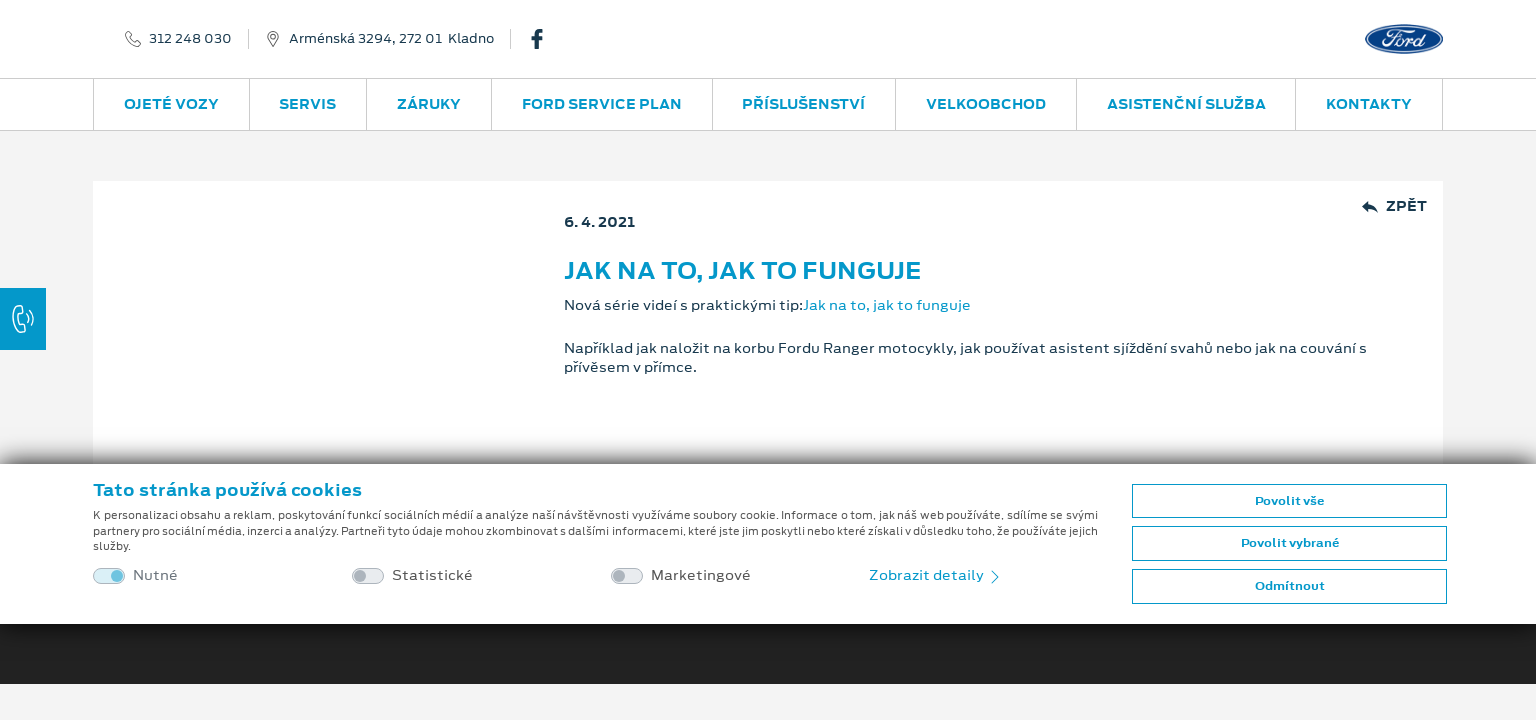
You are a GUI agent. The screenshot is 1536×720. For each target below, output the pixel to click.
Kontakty (1369, 104)
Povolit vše (1289, 501)
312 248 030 (190, 39)
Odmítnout (1290, 586)
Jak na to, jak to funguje (887, 305)
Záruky (429, 104)
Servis (307, 104)
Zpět (1394, 206)
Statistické (432, 575)
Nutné (155, 575)
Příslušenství (803, 104)
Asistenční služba (1186, 104)
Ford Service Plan (602, 104)
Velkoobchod (986, 104)
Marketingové (701, 575)
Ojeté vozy (171, 104)
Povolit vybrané (1290, 543)
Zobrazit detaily (936, 575)
